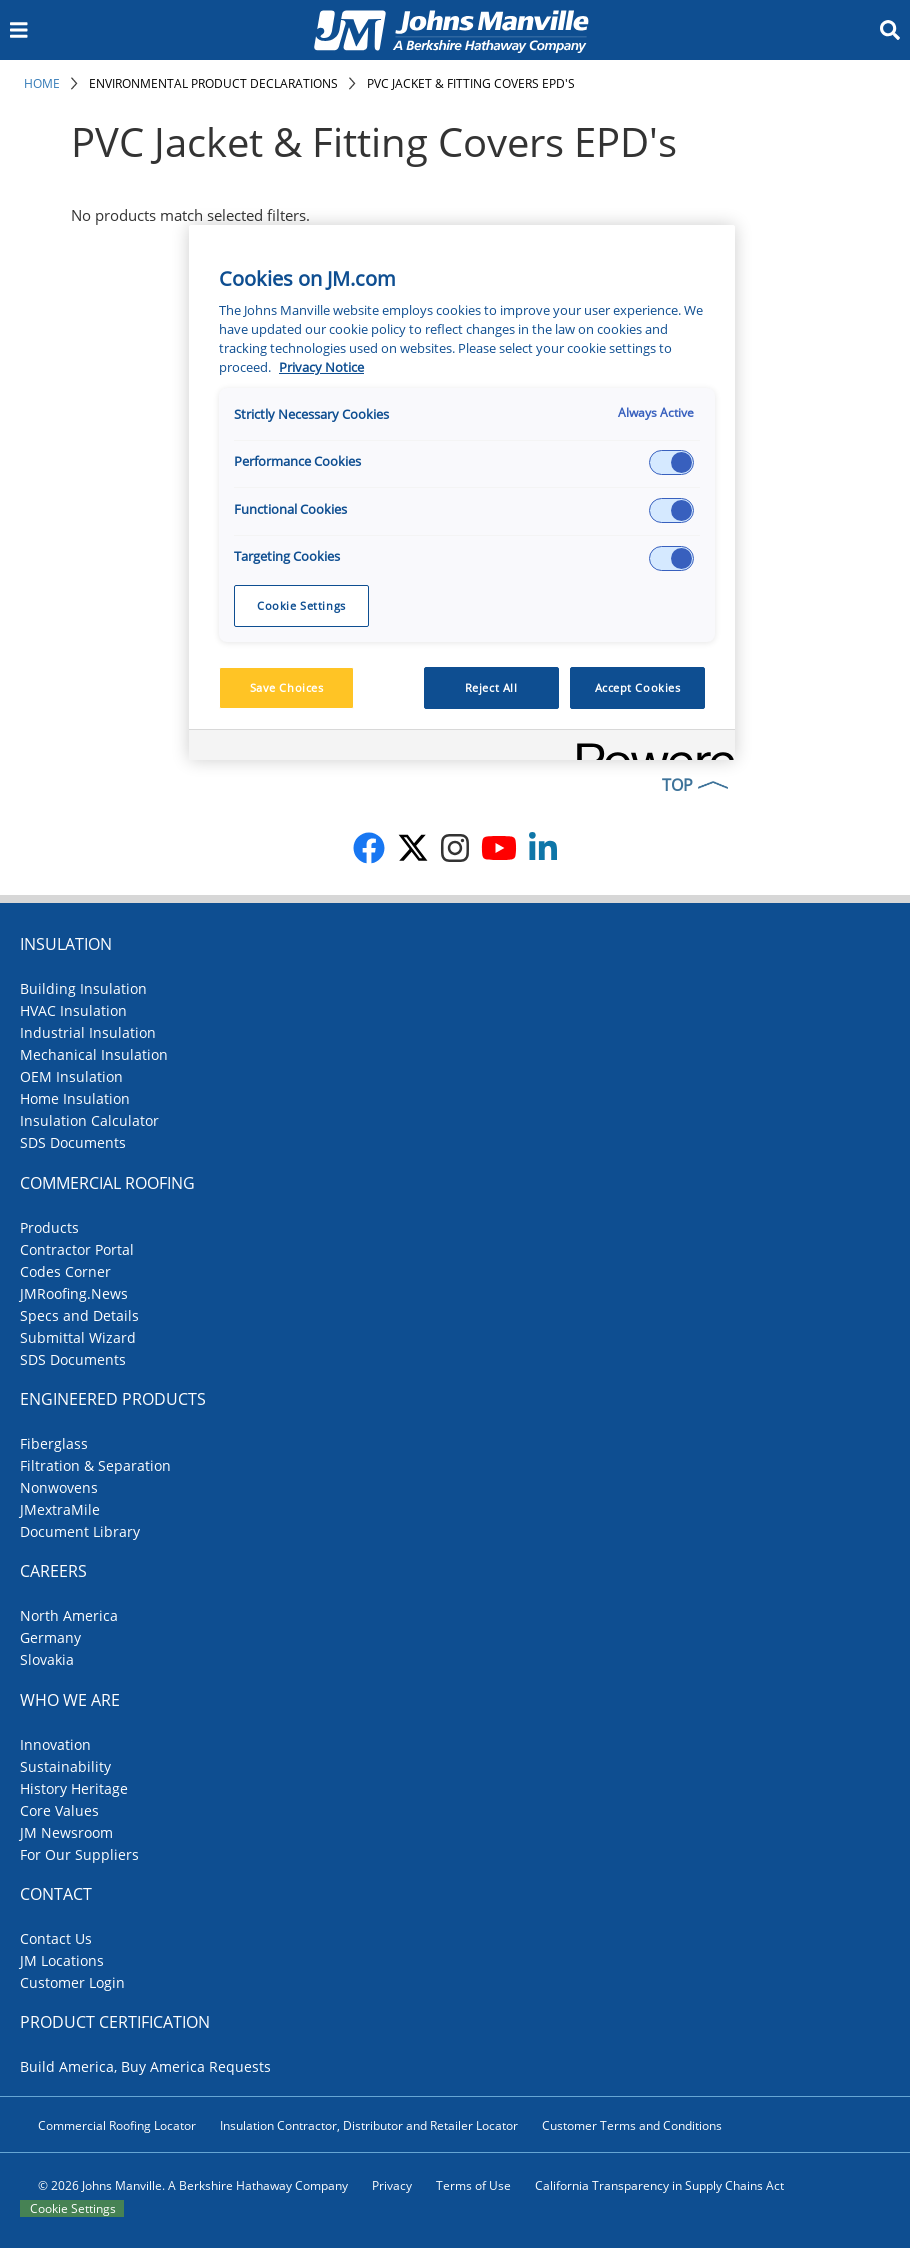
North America (69, 1615)
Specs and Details (79, 1315)
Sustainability (65, 1766)
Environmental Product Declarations (213, 83)
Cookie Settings (73, 2208)
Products (49, 1227)
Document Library (80, 1531)
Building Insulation (83, 988)
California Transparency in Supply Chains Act (659, 2185)
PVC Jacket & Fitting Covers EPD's (471, 83)
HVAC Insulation (73, 1010)
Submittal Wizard (78, 1337)
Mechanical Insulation (94, 1054)
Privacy (392, 2185)
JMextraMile (60, 1509)
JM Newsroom (66, 1832)
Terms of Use (473, 2185)
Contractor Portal (77, 1249)
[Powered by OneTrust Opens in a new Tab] (649, 747)
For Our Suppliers (79, 1854)
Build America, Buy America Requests (145, 2066)
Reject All (491, 687)
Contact (56, 1894)
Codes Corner (65, 1271)
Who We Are (70, 1700)
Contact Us (56, 1938)
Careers (53, 1571)
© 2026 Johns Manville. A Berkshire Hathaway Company (193, 2185)
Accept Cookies (638, 687)
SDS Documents (73, 1142)
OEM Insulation (71, 1076)
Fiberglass (54, 1443)
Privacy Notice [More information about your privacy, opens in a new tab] (321, 367)
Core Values (59, 1810)
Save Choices (287, 687)
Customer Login (72, 1982)
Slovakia (47, 1659)
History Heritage (74, 1788)
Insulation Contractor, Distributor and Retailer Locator (369, 2125)
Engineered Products (113, 1399)
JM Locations (62, 1960)
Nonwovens (59, 1487)
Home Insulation (75, 1098)
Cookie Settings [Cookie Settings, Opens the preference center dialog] (301, 605)
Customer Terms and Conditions (632, 2125)
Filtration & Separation (95, 1465)
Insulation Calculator (89, 1120)
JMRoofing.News (74, 1293)
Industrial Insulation (88, 1032)
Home (42, 83)
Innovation (55, 1744)
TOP (677, 785)
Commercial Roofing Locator (117, 2125)
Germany (50, 1637)
